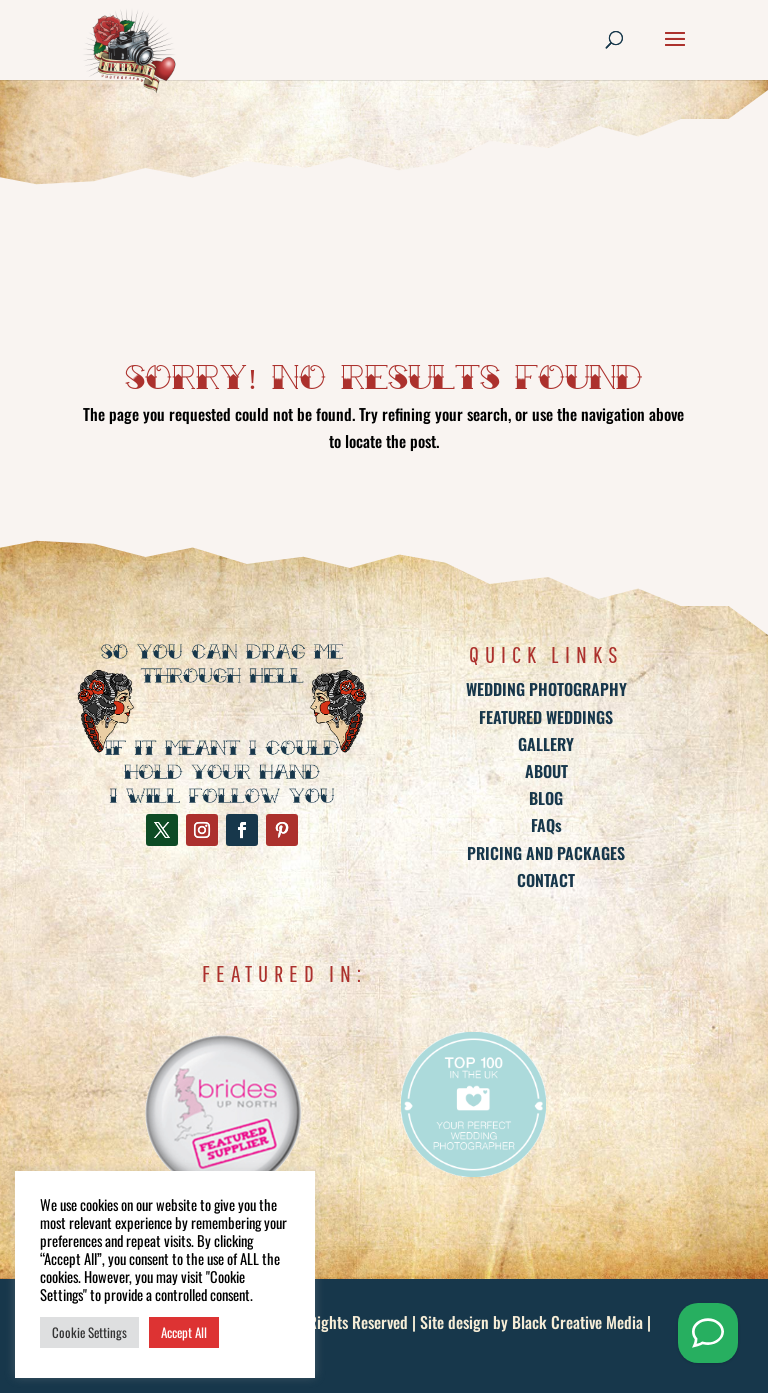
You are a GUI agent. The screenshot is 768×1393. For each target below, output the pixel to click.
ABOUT (546, 771)
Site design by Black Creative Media (531, 1322)
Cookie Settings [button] (89, 1332)
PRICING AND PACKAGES (546, 853)
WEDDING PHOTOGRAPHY (546, 689)
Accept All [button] (184, 1332)
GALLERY (546, 744)
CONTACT (546, 880)
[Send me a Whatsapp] (708, 1333)
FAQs (546, 825)
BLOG (546, 798)
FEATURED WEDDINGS (546, 717)
